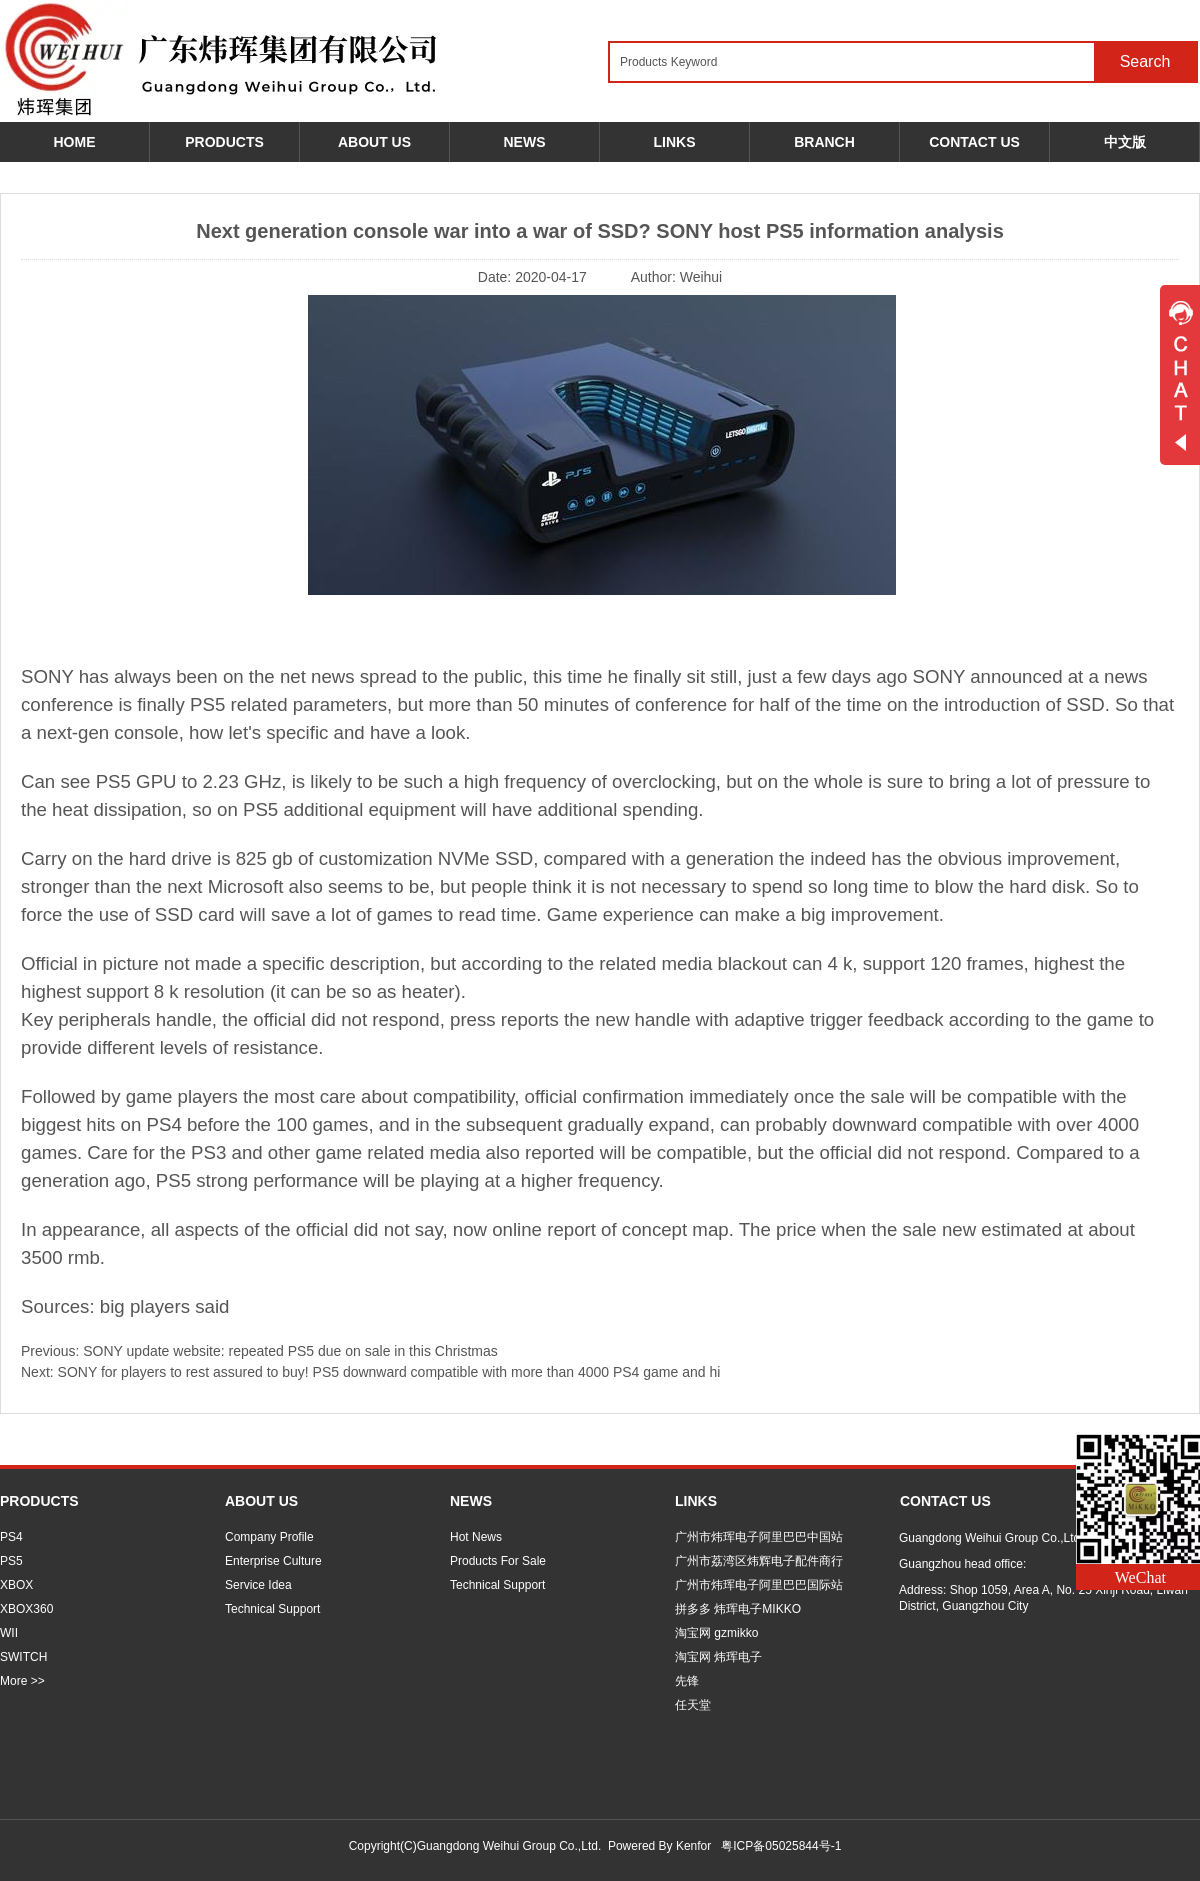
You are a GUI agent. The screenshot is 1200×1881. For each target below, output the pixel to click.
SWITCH (23, 1657)
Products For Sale (498, 1561)
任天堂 (693, 1705)
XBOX (16, 1585)
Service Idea (258, 1585)
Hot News (476, 1537)
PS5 (11, 1561)
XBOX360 (26, 1609)
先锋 (687, 1681)
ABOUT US (261, 1501)
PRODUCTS (39, 1501)
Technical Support (272, 1609)
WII (9, 1633)
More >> (22, 1681)
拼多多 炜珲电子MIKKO (738, 1609)
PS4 (11, 1537)
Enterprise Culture (273, 1561)
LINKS (696, 1501)
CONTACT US (945, 1501)
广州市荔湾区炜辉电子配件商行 (759, 1561)
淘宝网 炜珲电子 (718, 1657)
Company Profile (269, 1537)
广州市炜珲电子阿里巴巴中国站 (759, 1537)
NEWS (471, 1501)
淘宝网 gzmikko (716, 1633)
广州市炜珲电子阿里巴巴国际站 (759, 1585)
